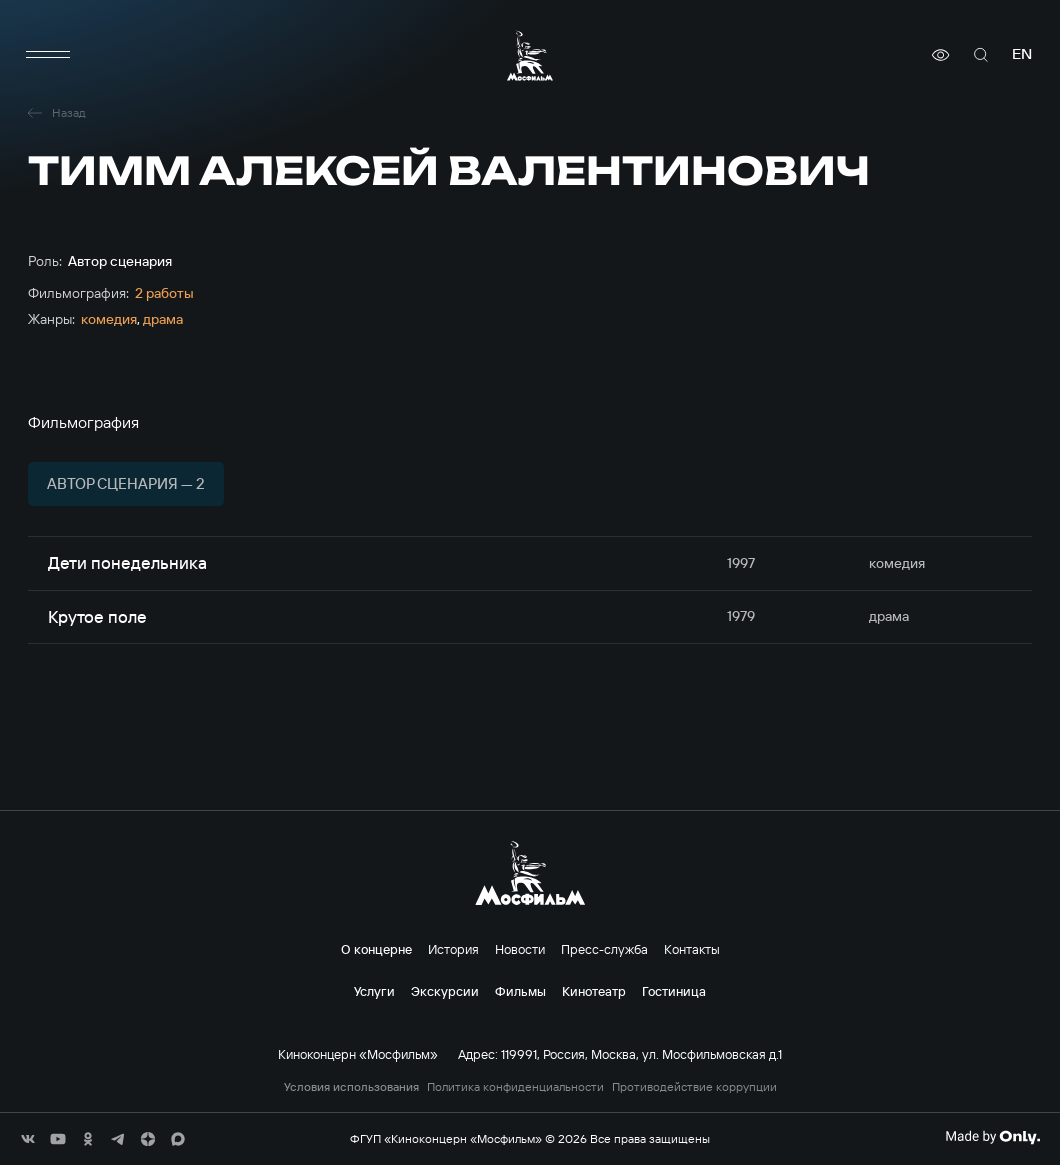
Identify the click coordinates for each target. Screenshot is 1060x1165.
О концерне (376, 949)
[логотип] (530, 55)
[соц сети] (28, 1139)
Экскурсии (445, 991)
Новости (520, 949)
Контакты (692, 949)
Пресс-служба (604, 949)
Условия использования (351, 1087)
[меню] (48, 55)
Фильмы (520, 991)
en (1022, 54)
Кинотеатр (594, 991)
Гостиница (674, 991)
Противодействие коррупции (694, 1087)
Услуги (374, 991)
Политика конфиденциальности (515, 1087)
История (453, 949)
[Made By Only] (992, 1137)
